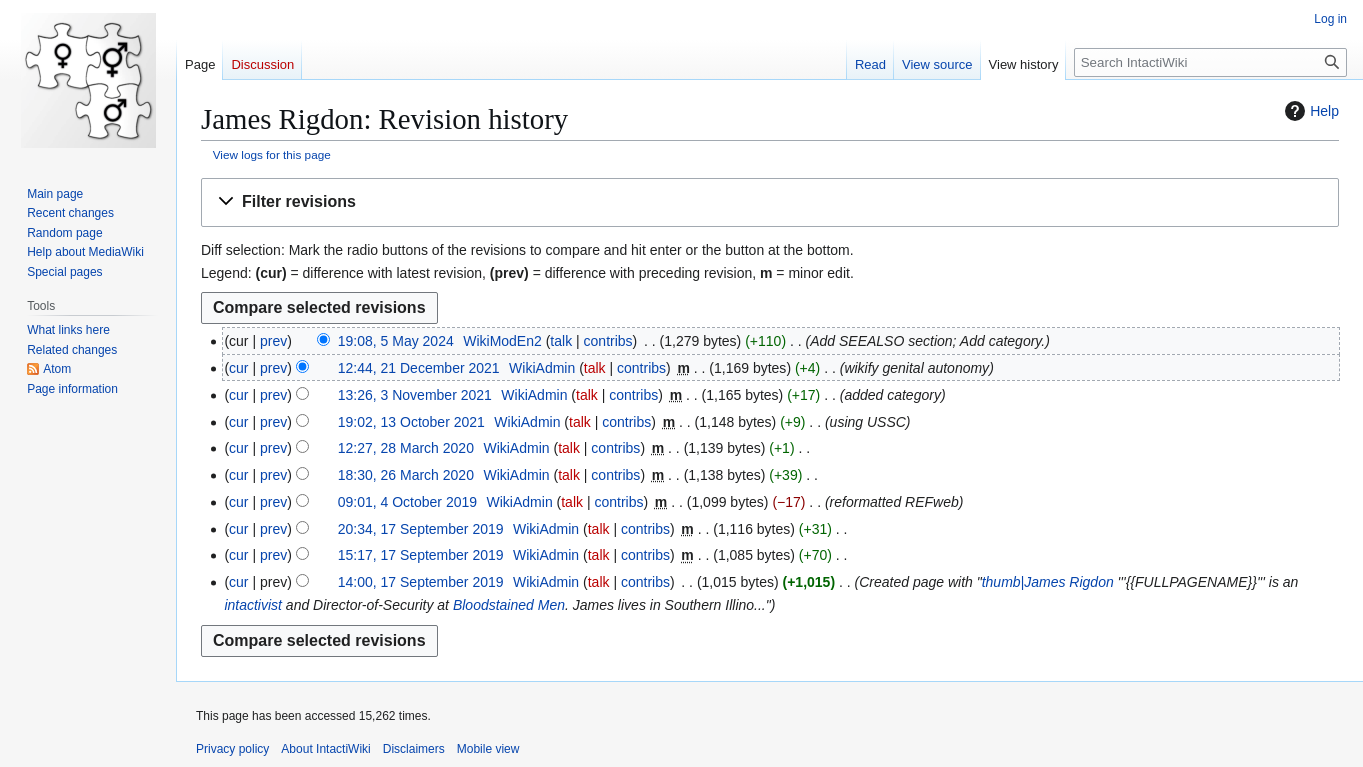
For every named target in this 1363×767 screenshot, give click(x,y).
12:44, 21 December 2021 (419, 368)
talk (561, 341)
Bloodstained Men (509, 605)
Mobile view (488, 749)
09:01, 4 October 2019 (407, 502)
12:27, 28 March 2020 (406, 448)
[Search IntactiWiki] (1210, 62)
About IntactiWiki (325, 749)
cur (238, 368)
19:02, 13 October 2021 (411, 422)
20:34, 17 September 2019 (421, 529)
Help (1309, 111)
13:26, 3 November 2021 (415, 395)
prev (273, 341)
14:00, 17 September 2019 (421, 582)
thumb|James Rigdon (1048, 582)
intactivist (253, 605)
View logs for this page (272, 154)
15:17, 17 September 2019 (421, 555)
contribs (608, 341)
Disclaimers (414, 749)
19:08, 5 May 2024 (396, 341)
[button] (770, 202)
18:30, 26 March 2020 (406, 475)
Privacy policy (232, 749)
